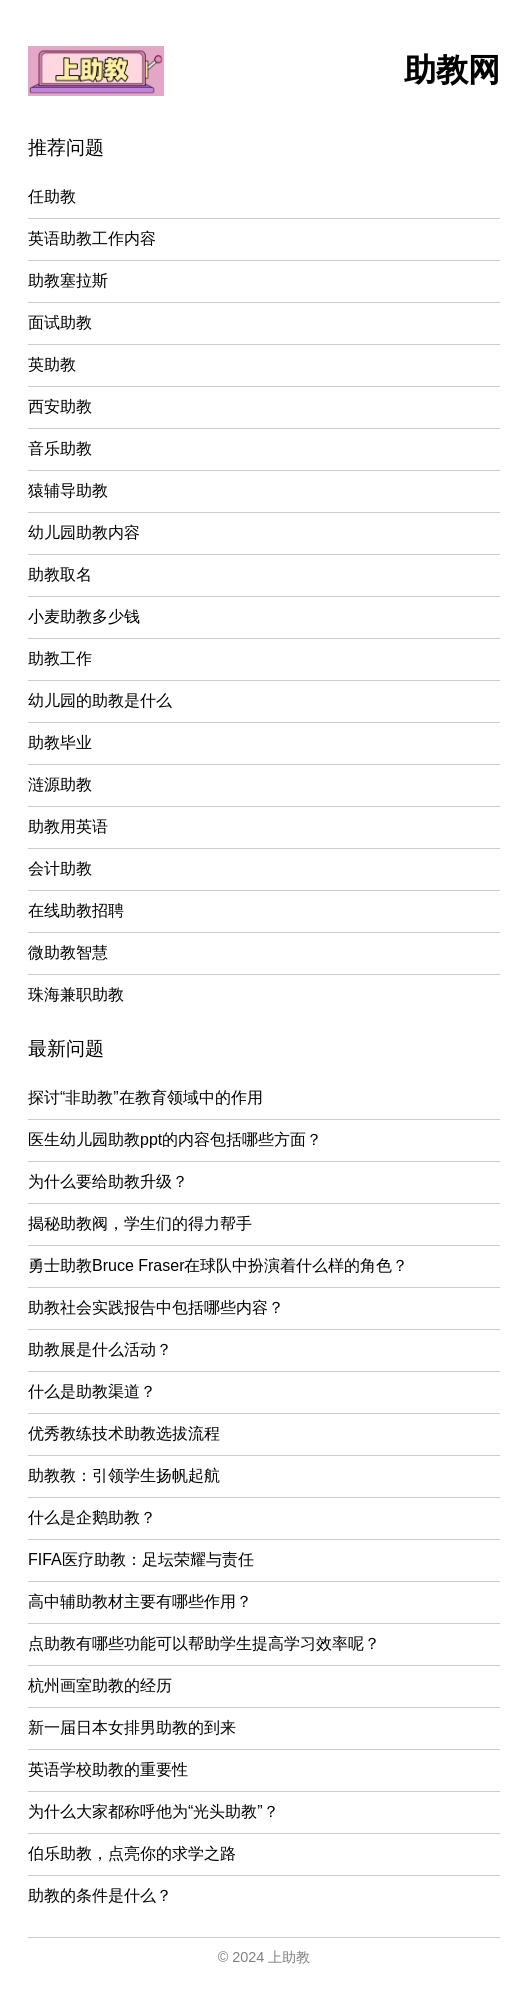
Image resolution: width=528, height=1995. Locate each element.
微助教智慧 (68, 952)
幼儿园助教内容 (84, 532)
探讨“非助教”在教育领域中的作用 (145, 1097)
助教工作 (60, 658)
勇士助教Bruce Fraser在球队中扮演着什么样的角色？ (218, 1265)
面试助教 (60, 322)
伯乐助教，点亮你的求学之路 (132, 1853)
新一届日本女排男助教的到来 (132, 1727)
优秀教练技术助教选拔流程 (124, 1433)
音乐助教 (60, 448)
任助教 (52, 196)
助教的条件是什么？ (100, 1895)
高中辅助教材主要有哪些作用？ (140, 1601)
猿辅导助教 (68, 490)
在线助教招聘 (76, 910)
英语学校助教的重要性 (108, 1769)
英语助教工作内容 (92, 238)
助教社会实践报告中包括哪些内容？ (156, 1307)
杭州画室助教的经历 (100, 1685)
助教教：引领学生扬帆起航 (124, 1475)
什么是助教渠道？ (92, 1391)
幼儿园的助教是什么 (100, 700)
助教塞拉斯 (68, 280)
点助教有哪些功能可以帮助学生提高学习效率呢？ (204, 1643)
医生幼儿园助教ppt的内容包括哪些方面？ (175, 1139)
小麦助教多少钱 (84, 616)
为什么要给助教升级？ (108, 1181)
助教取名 (60, 574)
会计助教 (60, 868)
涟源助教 (60, 784)
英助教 (52, 364)
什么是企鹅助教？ (92, 1517)
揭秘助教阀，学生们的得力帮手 (140, 1223)
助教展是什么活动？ (100, 1349)
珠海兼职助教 (76, 994)
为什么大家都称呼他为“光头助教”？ (153, 1811)
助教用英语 (68, 826)
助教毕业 (60, 742)
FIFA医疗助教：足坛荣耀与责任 (141, 1559)
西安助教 (60, 406)
